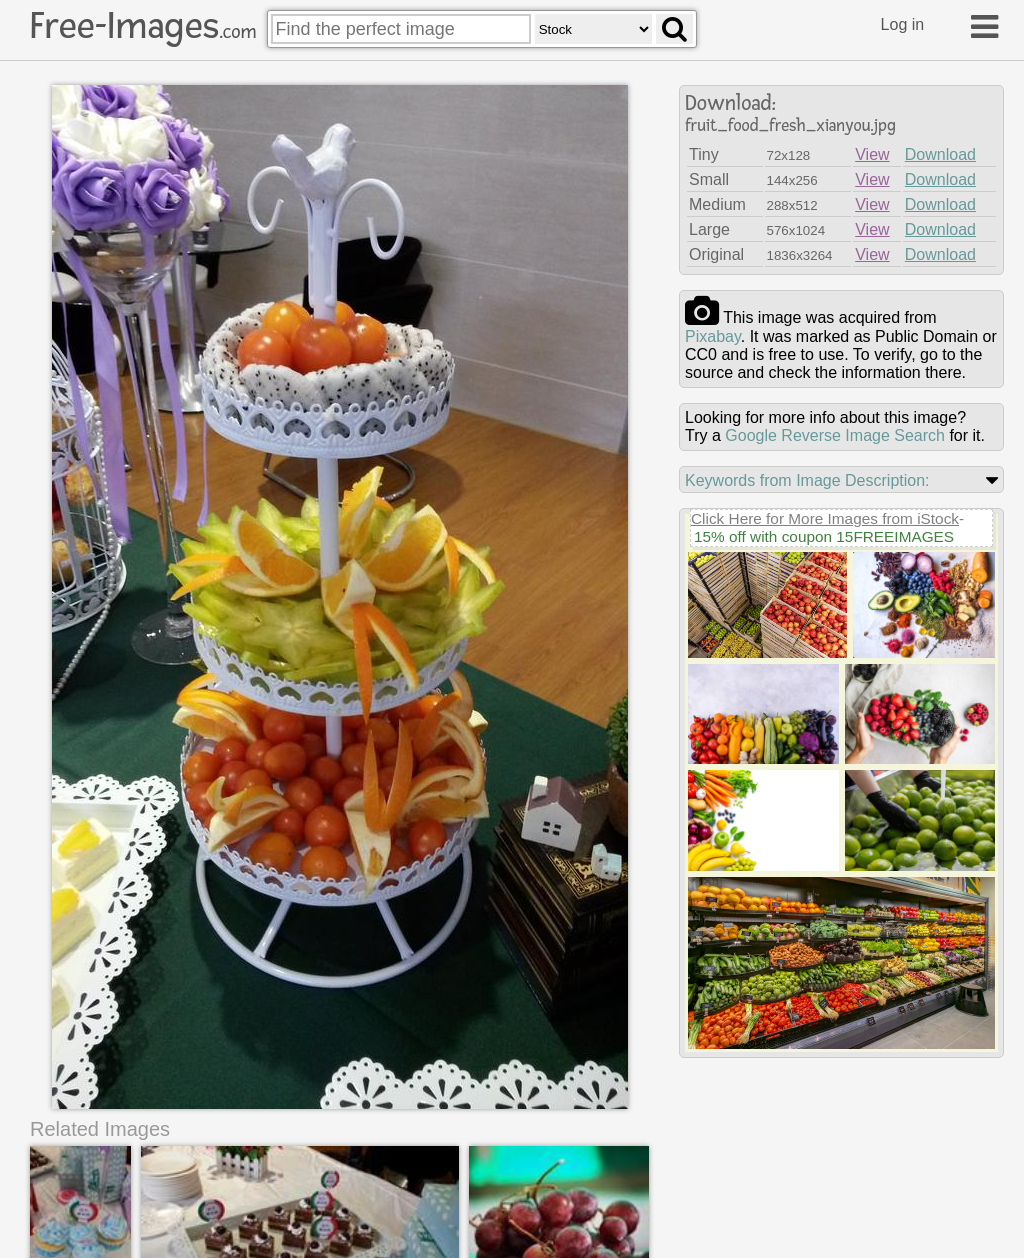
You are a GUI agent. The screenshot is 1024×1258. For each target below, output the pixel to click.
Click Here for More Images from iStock (825, 518)
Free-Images (143, 26)
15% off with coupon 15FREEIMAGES (824, 536)
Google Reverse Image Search (835, 435)
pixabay (713, 336)
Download (940, 154)
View (872, 154)
